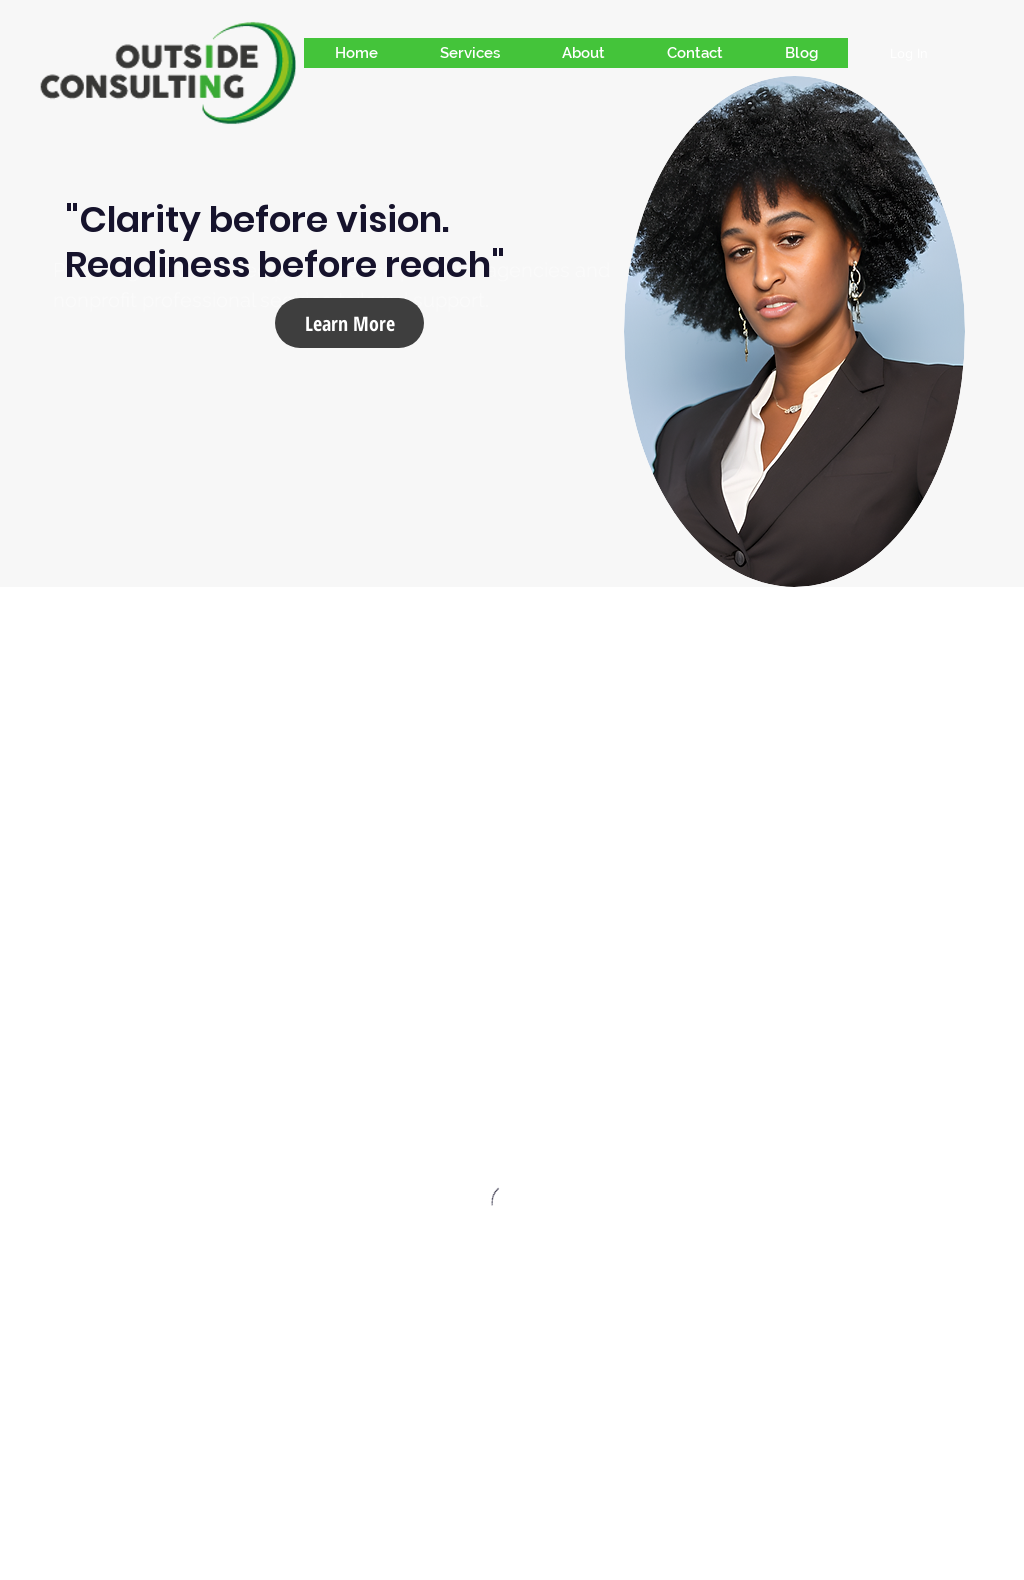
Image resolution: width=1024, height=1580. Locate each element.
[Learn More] (349, 323)
